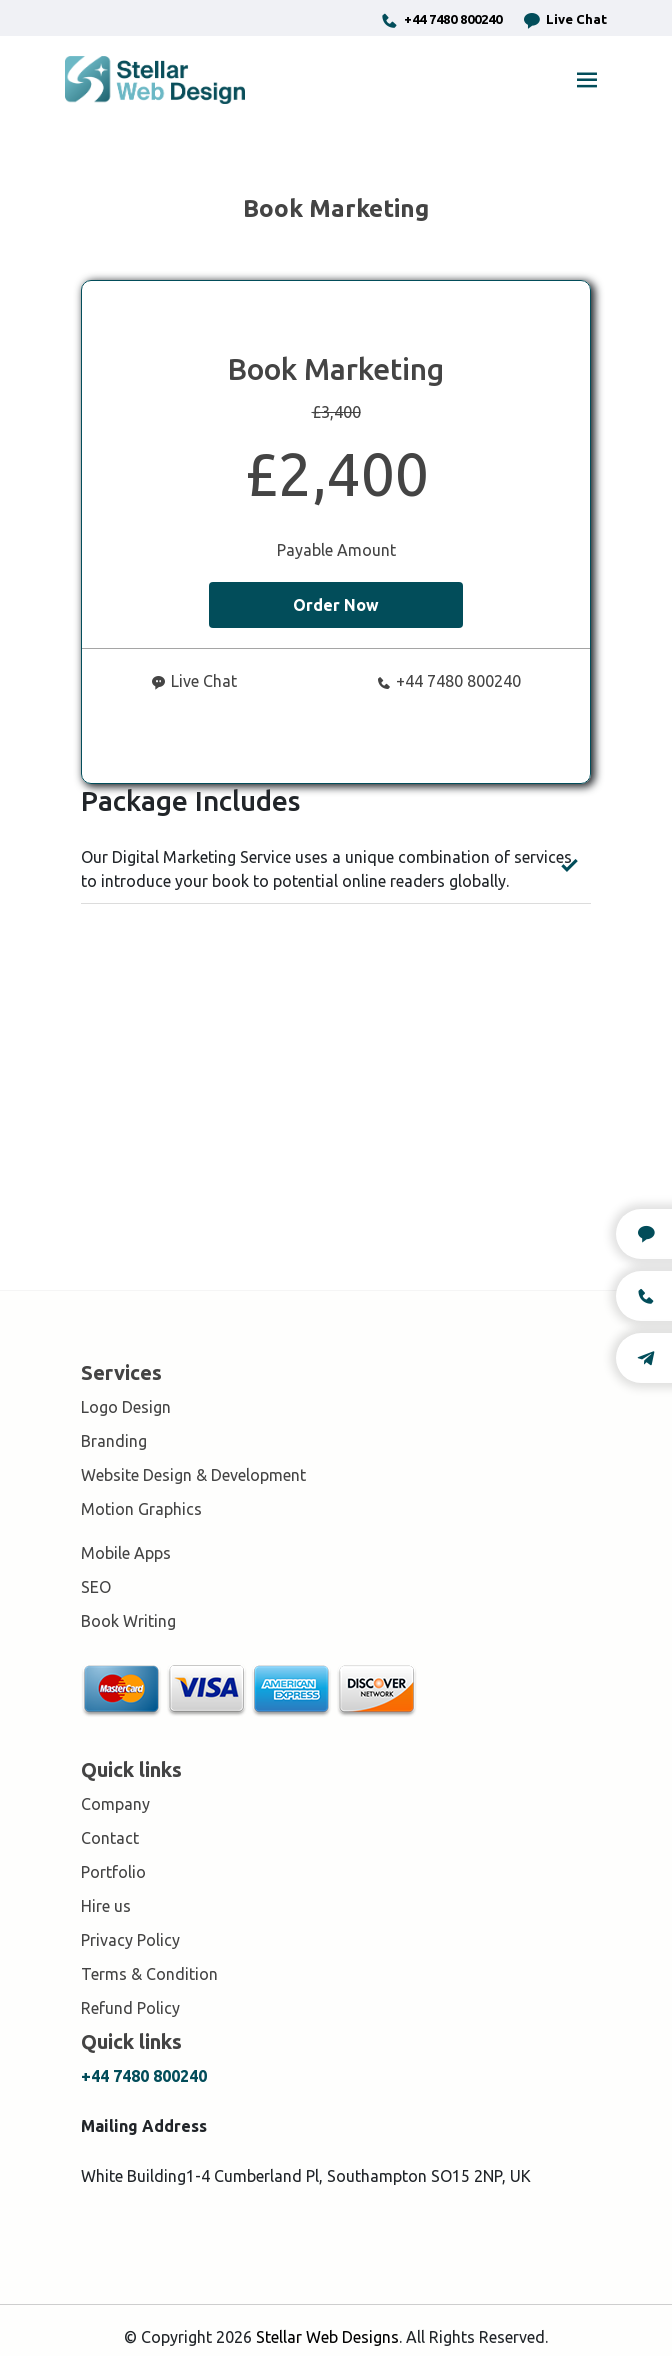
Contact (110, 1838)
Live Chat (564, 20)
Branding (114, 1441)
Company (115, 1804)
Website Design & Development (193, 1475)
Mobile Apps (126, 1553)
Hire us (106, 1906)
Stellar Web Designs (327, 2337)
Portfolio (113, 1872)
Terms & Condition (149, 1974)
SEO (96, 1587)
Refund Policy (130, 2008)
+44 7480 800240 (441, 20)
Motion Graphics (141, 1509)
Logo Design (126, 1407)
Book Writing (128, 1621)
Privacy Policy (130, 1940)
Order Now (336, 605)
